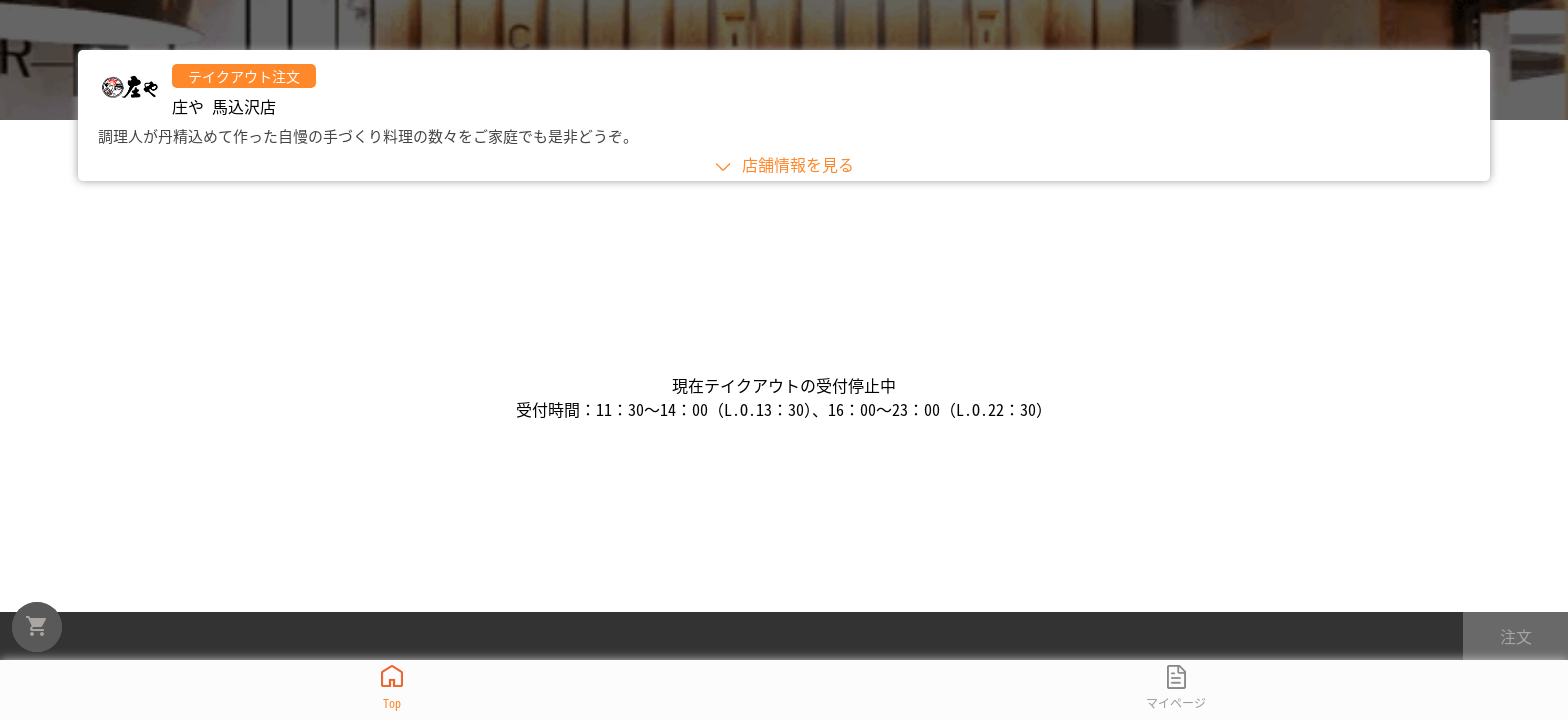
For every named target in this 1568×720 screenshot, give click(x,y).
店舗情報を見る (784, 164)
